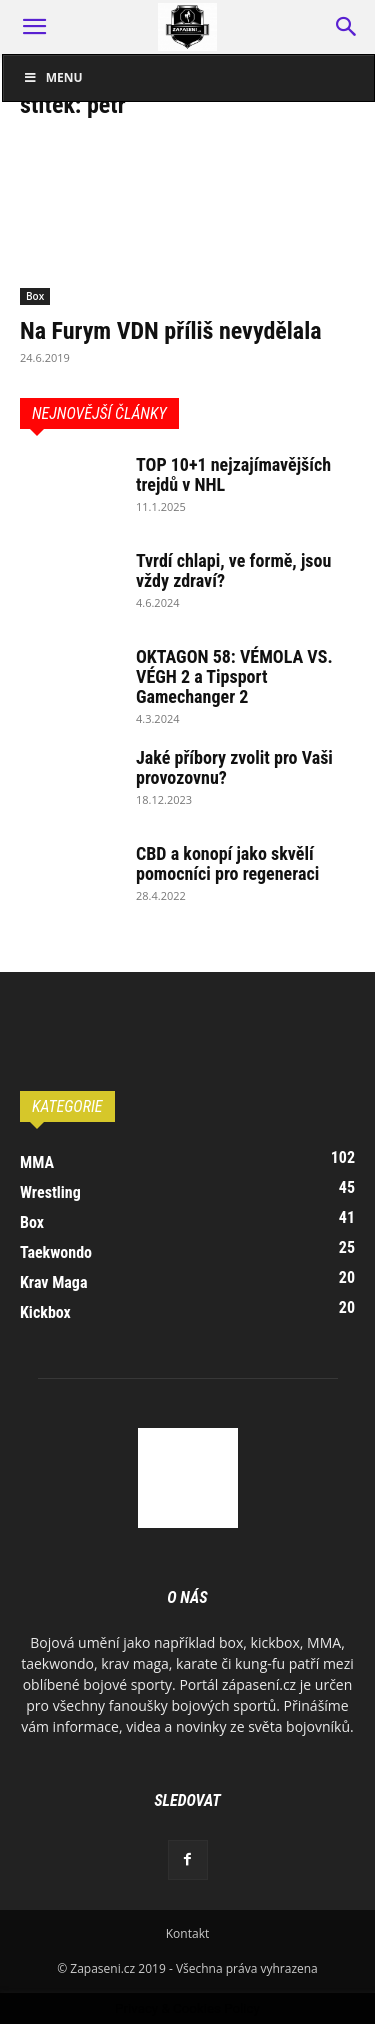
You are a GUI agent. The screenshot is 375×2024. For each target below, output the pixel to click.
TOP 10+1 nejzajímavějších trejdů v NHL (233, 474)
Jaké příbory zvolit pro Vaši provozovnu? (234, 767)
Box (35, 296)
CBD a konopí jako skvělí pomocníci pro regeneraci (227, 863)
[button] (34, 27)
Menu (53, 77)
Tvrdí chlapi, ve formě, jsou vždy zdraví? (233, 570)
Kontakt (187, 1933)
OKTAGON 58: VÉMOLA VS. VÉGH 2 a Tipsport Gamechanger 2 (234, 676)
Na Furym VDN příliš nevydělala (171, 331)
